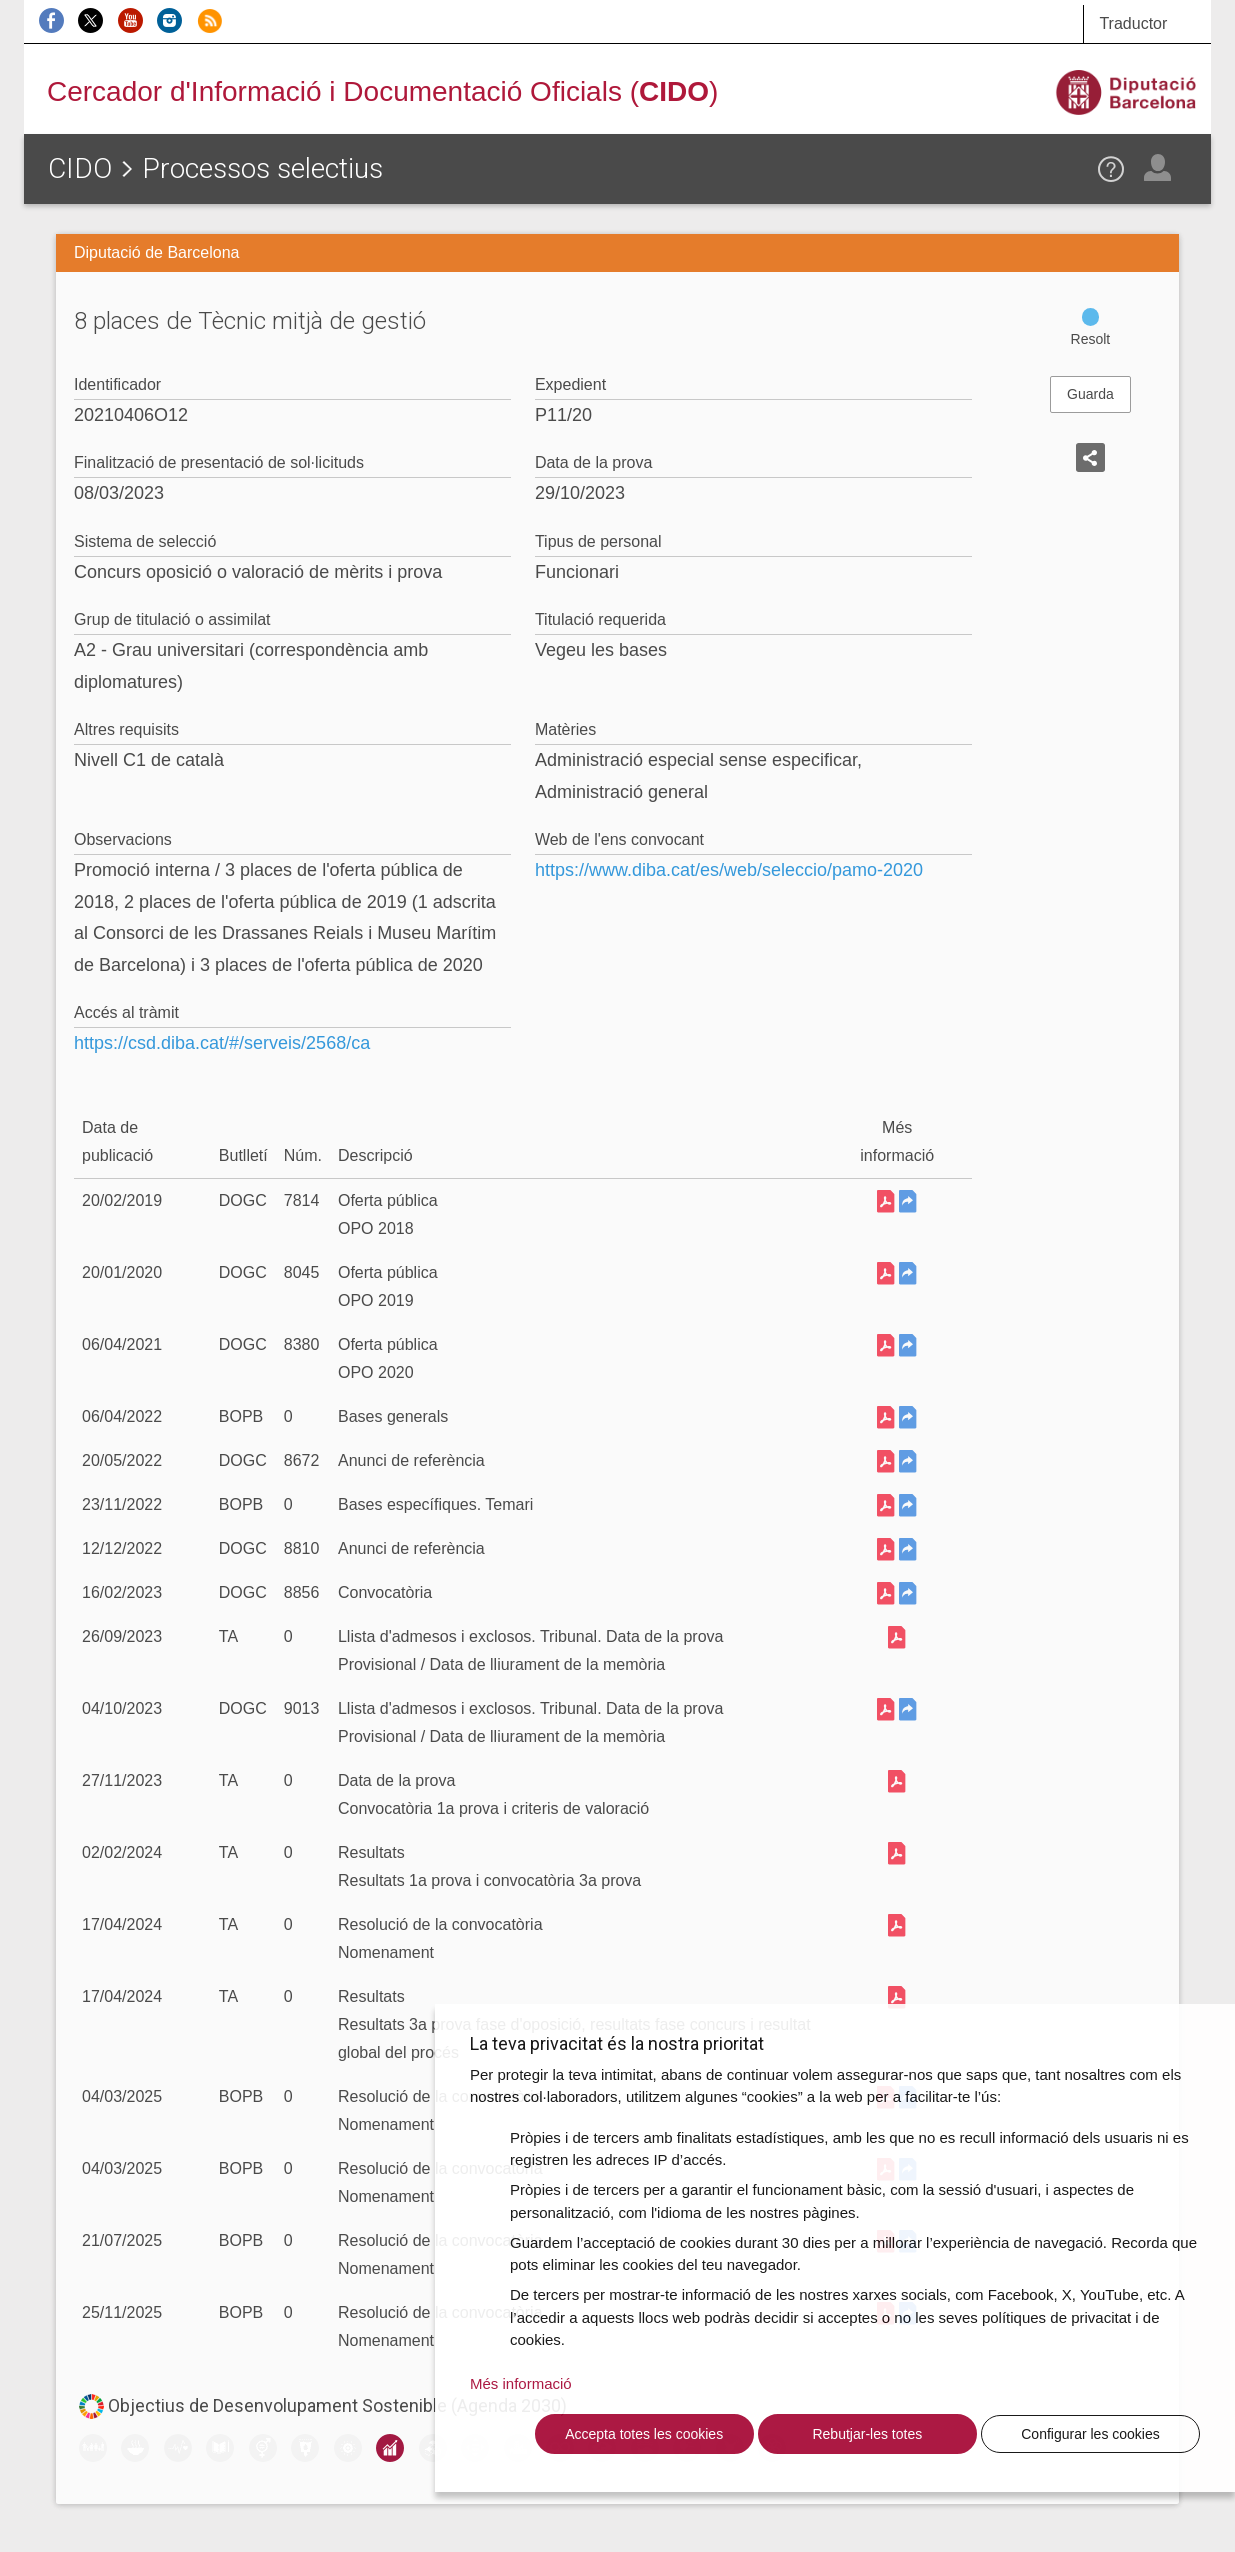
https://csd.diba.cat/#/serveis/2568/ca (222, 1043)
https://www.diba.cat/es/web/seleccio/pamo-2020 (729, 870)
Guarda (1090, 394)
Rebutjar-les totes (867, 2434)
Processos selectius (262, 168)
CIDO (80, 168)
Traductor (1133, 23)
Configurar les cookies (1090, 2434)
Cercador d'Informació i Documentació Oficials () (382, 91)
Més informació (521, 2383)
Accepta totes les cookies (644, 2434)
